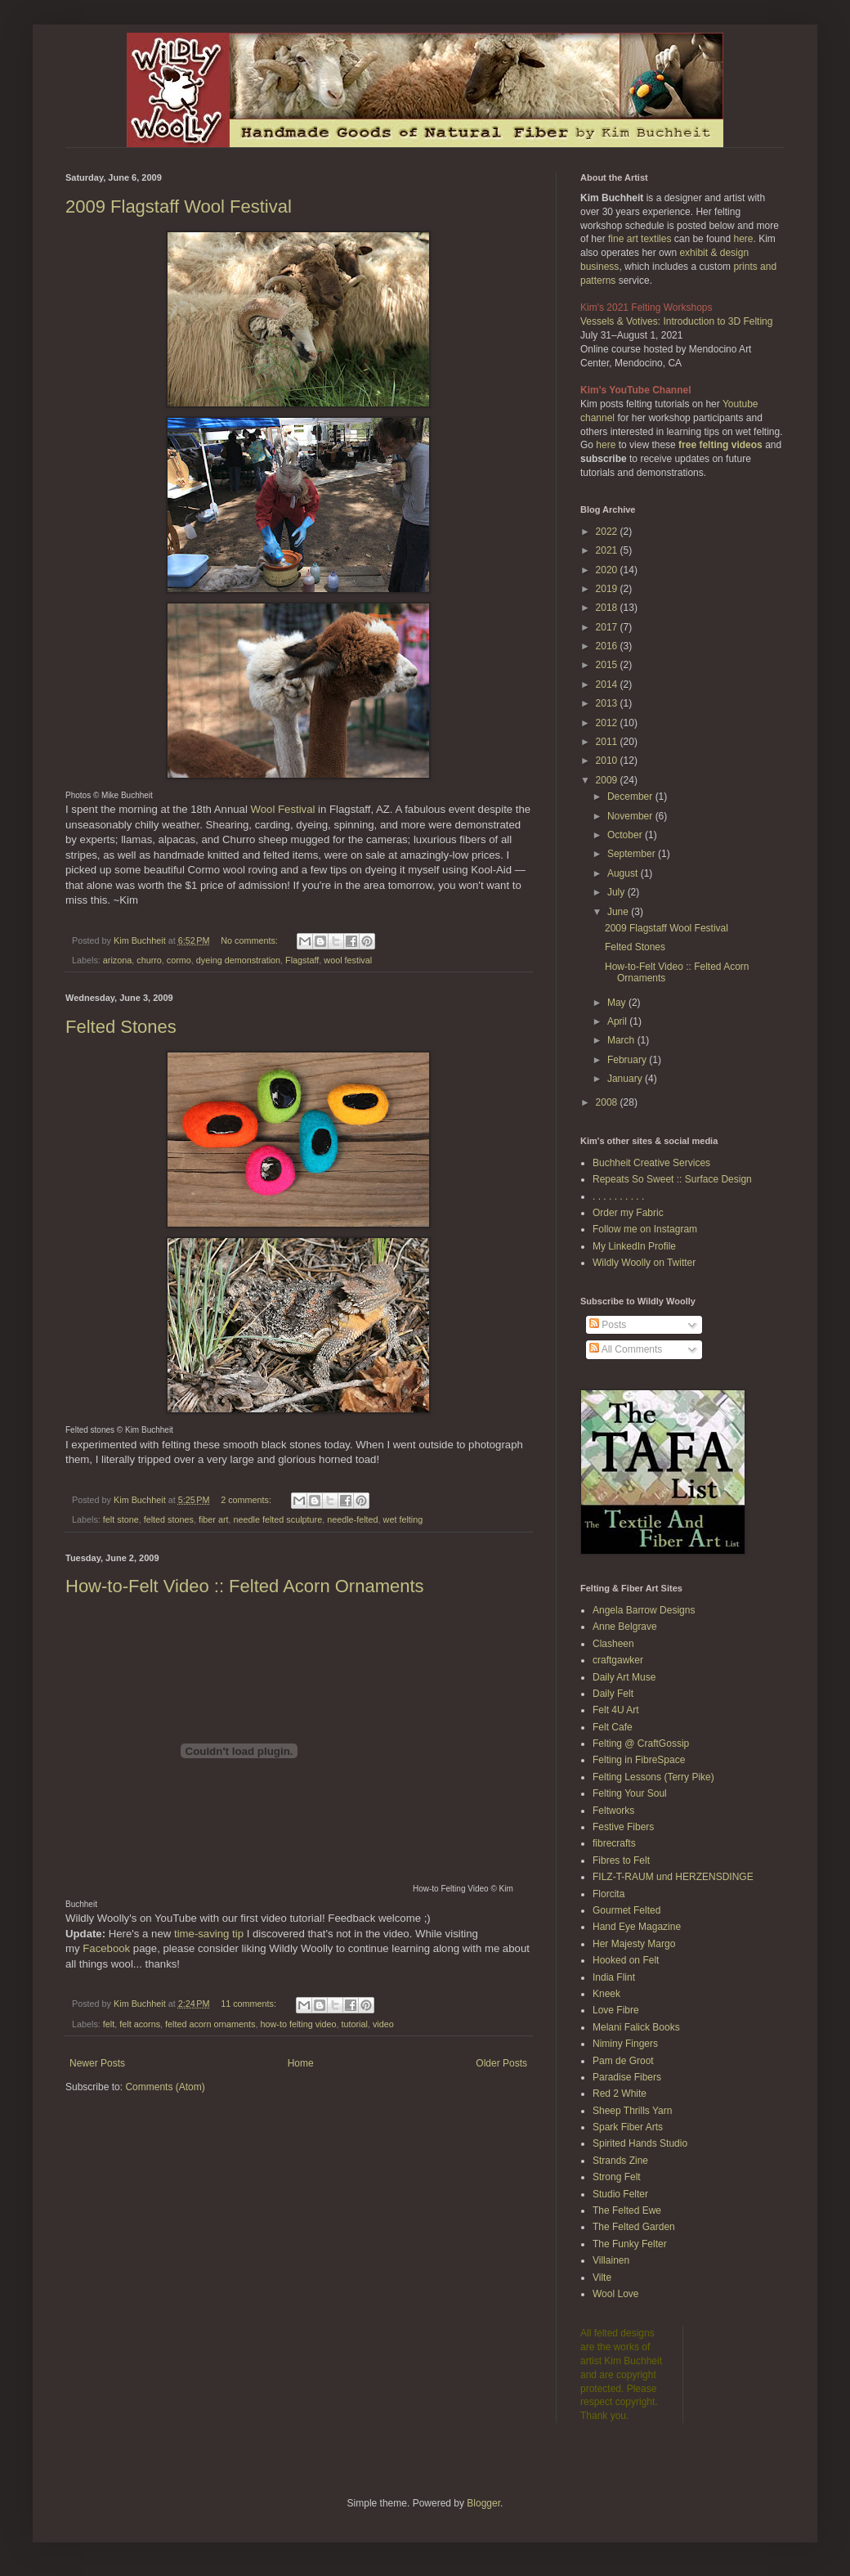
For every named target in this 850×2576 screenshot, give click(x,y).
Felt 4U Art (616, 1710)
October (626, 835)
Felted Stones (121, 1026)
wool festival (348, 960)
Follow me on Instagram (645, 1229)
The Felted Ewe (627, 2210)
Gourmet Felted (626, 1910)
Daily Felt (613, 1693)
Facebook (106, 1948)
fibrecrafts (614, 1843)
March (622, 1040)
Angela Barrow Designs (644, 1610)
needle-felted (352, 1519)
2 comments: (247, 1500)
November (631, 816)
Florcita (608, 1894)
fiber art (214, 1519)
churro (149, 960)
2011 (608, 741)
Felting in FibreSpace (639, 1760)
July (617, 892)
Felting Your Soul (630, 1793)
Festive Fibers (623, 1827)
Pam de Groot (623, 2061)
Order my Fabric (628, 1212)
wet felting (403, 1519)
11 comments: (250, 2003)
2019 (608, 589)
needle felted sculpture (278, 1519)
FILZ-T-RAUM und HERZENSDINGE (673, 1877)
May (618, 1002)
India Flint (614, 1977)
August (624, 873)
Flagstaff (302, 960)
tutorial (355, 2024)
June (619, 912)
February (628, 1060)
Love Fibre (616, 2010)
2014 (608, 684)
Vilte (602, 2277)
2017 (608, 627)
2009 (608, 780)
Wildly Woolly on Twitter (644, 1262)
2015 (608, 665)
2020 (608, 570)
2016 (608, 646)
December (631, 796)
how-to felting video (298, 2024)
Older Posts (501, 2063)
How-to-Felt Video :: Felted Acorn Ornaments (244, 1586)
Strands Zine (620, 2160)
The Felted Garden (634, 2227)
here (743, 239)
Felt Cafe (613, 1727)
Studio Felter (620, 2194)
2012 (608, 723)
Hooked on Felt (626, 1960)
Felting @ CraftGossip (641, 1743)
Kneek (606, 1993)
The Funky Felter (630, 2244)
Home (301, 2063)
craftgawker (618, 1660)
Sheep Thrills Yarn (632, 2110)
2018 (608, 607)
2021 (608, 550)
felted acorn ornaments (210, 2024)
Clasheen (613, 1643)
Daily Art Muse (624, 1677)
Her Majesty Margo (634, 1944)
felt (108, 2024)
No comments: (250, 940)
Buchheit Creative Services (651, 1163)
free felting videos (720, 445)
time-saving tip (209, 1934)
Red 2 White (619, 2093)
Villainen (611, 2260)
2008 (608, 1102)
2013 (608, 703)
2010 (608, 760)
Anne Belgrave (625, 1626)
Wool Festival (283, 809)
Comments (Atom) (164, 2087)
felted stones (169, 1519)
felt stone (121, 1519)
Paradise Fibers (627, 2077)
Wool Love (615, 2294)
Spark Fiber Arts (628, 2127)
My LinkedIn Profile (634, 1246)
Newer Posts (97, 2063)
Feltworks (613, 1810)
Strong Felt (617, 2177)
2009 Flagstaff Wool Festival (178, 206)
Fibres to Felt (621, 1860)
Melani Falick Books (636, 2027)
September (632, 853)
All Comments (625, 1349)
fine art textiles (639, 239)
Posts (607, 1325)
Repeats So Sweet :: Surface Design (672, 1179)
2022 (608, 531)
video (383, 2024)
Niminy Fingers (625, 2043)
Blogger (483, 2503)
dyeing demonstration (238, 960)
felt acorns (139, 2024)
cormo (179, 960)
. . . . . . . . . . (618, 1196)
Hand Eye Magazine (637, 1926)
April (618, 1021)
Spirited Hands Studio (640, 2143)
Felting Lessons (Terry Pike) (653, 1777)
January (626, 1078)
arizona (117, 960)
